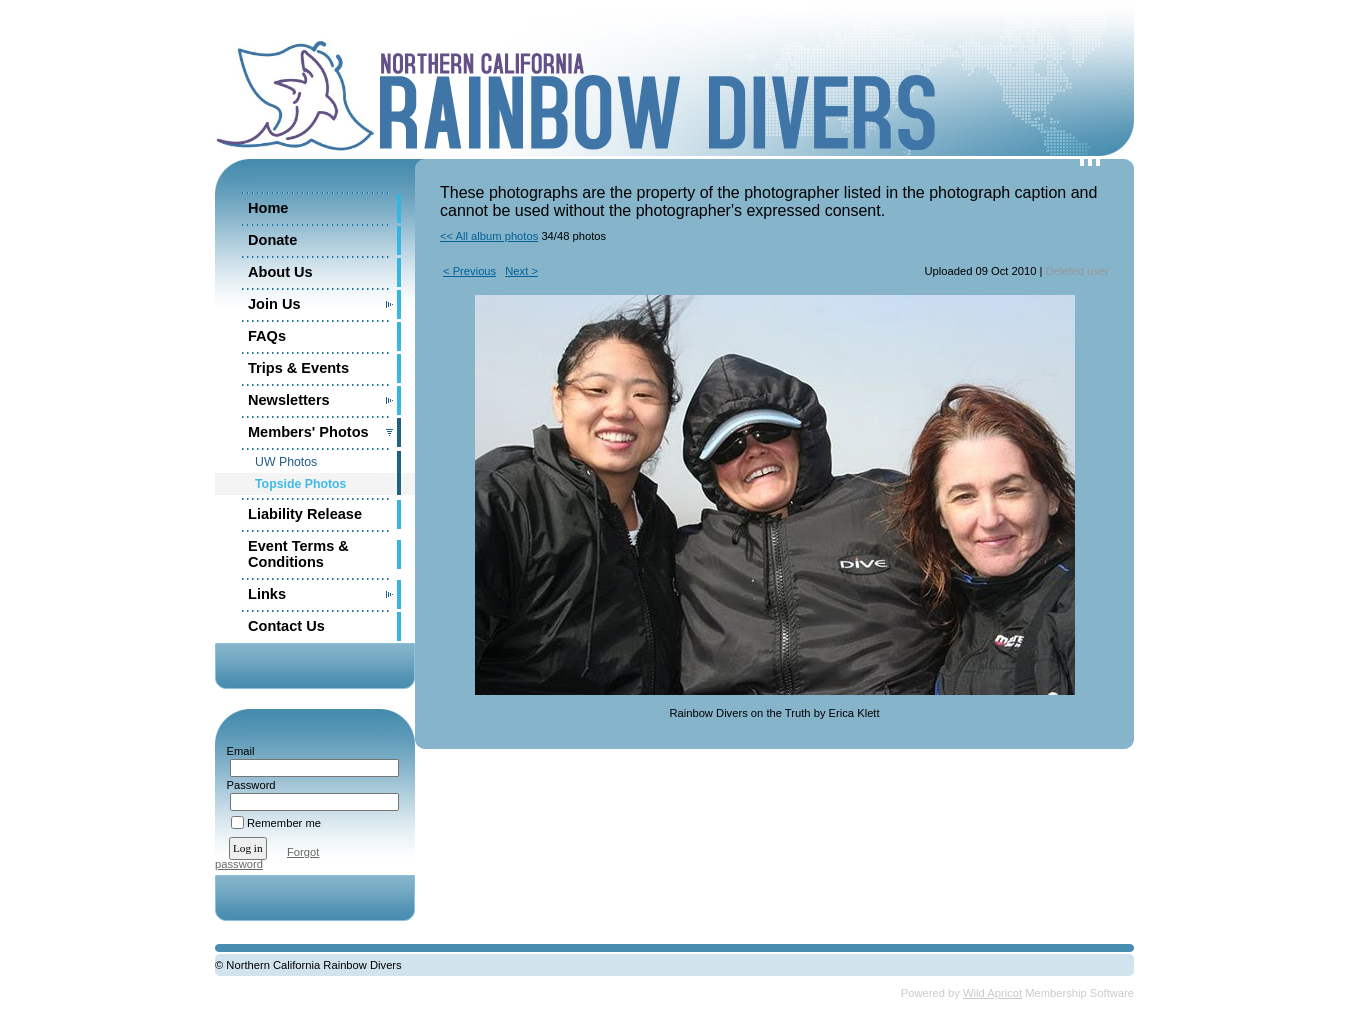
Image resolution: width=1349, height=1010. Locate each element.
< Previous (469, 271)
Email (236, 751)
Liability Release (305, 514)
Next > (521, 271)
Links (267, 594)
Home (268, 208)
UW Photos (286, 462)
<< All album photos (489, 236)
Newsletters (289, 400)
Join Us (274, 304)
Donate (272, 240)
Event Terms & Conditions (298, 554)
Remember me (284, 823)
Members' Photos (308, 432)
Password (247, 785)
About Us (280, 272)
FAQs (267, 336)
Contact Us (286, 626)
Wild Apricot (992, 993)
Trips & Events (298, 368)
